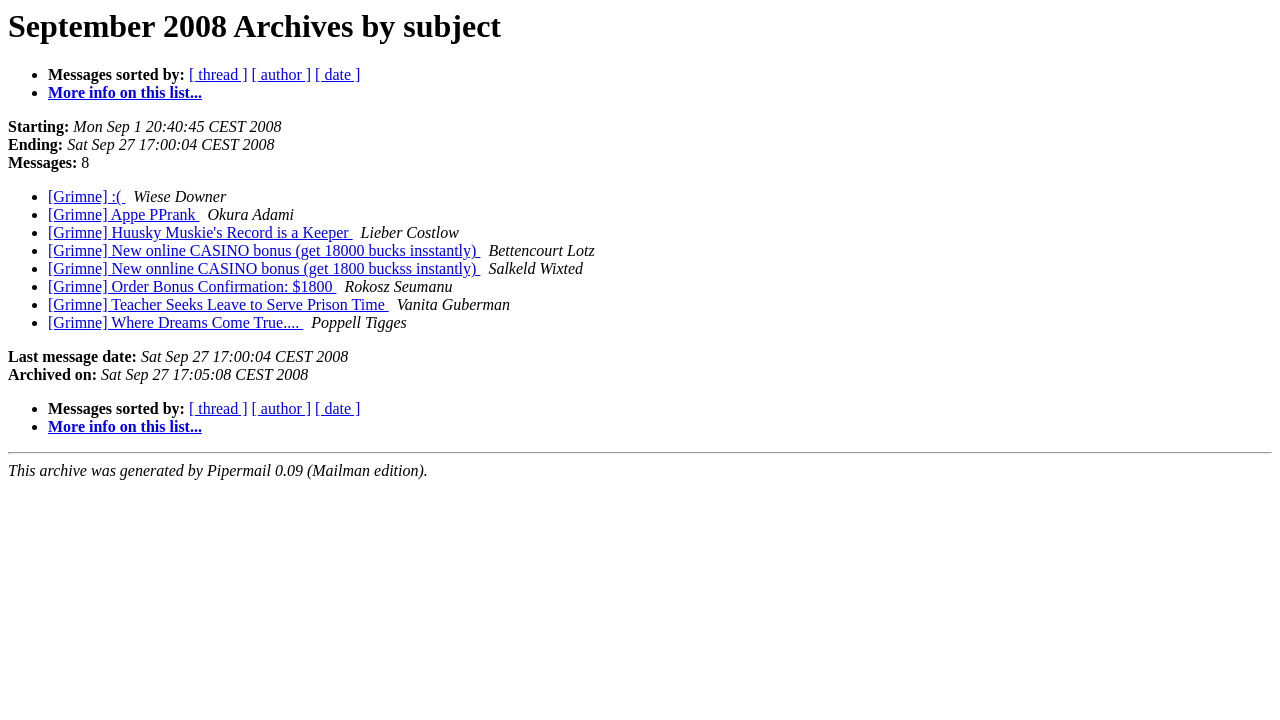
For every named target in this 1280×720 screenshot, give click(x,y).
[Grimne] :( (86, 196)
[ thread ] (218, 74)
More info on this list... (125, 92)
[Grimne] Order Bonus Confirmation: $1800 (192, 286)
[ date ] (337, 74)
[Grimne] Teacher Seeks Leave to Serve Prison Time (218, 304)
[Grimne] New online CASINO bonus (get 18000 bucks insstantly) (264, 250)
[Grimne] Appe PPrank (124, 214)
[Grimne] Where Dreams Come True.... (175, 322)
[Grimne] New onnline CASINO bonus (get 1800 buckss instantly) (264, 268)
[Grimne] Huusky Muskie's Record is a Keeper (200, 232)
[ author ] (282, 74)
